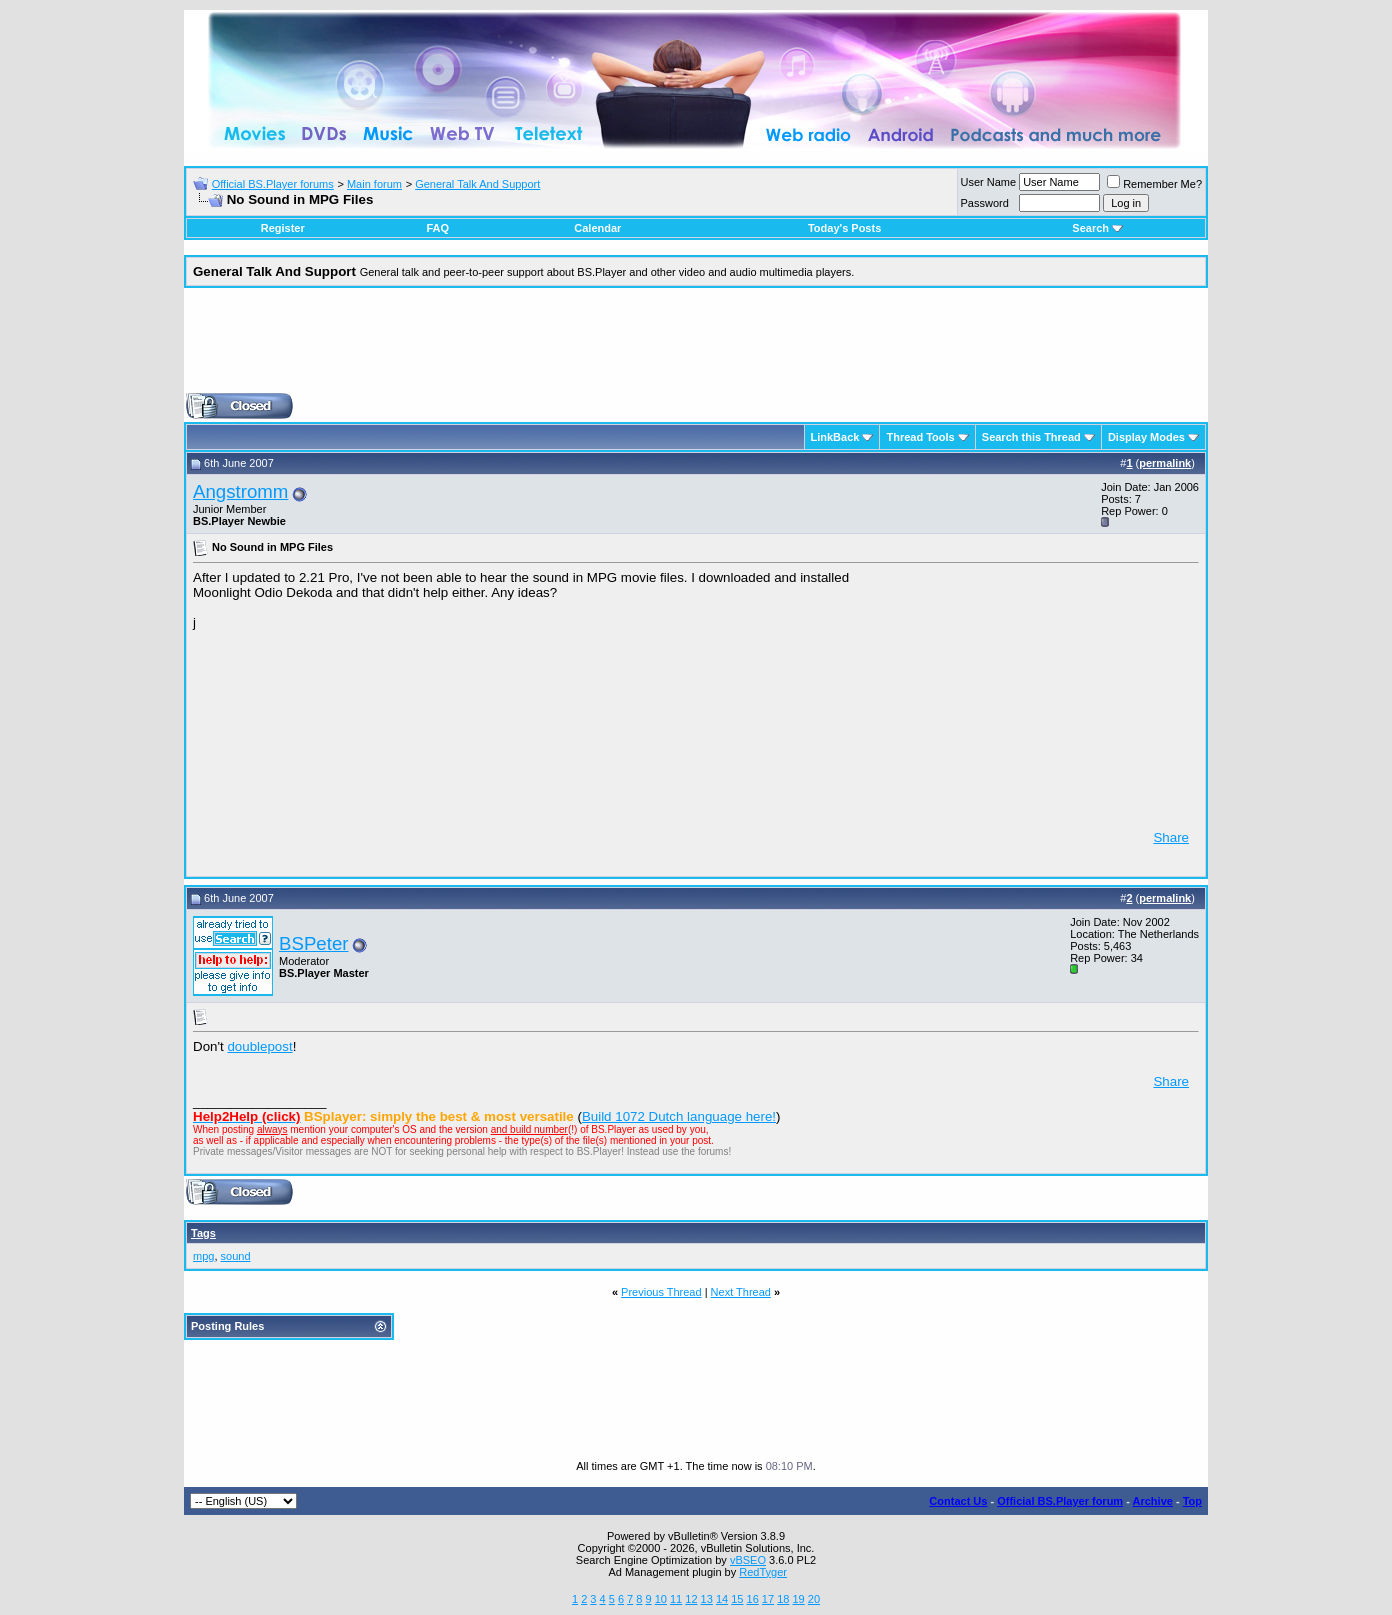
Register (283, 228)
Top (1192, 1501)
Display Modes (1146, 437)
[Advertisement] (696, 348)
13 (707, 1599)
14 (722, 1599)
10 (661, 1599)
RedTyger (763, 1572)
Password (985, 203)
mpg (203, 1256)
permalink (1165, 463)
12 (691, 1599)
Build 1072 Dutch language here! (679, 1116)
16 (753, 1599)
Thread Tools (920, 437)
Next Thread (741, 1292)
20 (814, 1599)
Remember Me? (1154, 184)
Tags (203, 1233)
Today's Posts (844, 228)
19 (798, 1599)
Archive (1153, 1501)
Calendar (597, 228)
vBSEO (748, 1560)
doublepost (259, 1046)
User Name (989, 182)
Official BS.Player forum (1060, 1501)
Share (1171, 837)
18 (783, 1599)
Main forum (374, 184)
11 (676, 1599)
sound (236, 1256)
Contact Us (958, 1501)
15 (737, 1599)
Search (1097, 228)
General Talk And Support (477, 184)
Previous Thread (661, 1292)
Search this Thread (1031, 437)
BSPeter (313, 943)
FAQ (437, 228)
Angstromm (240, 491)
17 (768, 1599)
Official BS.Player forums (273, 184)
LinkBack (835, 437)
